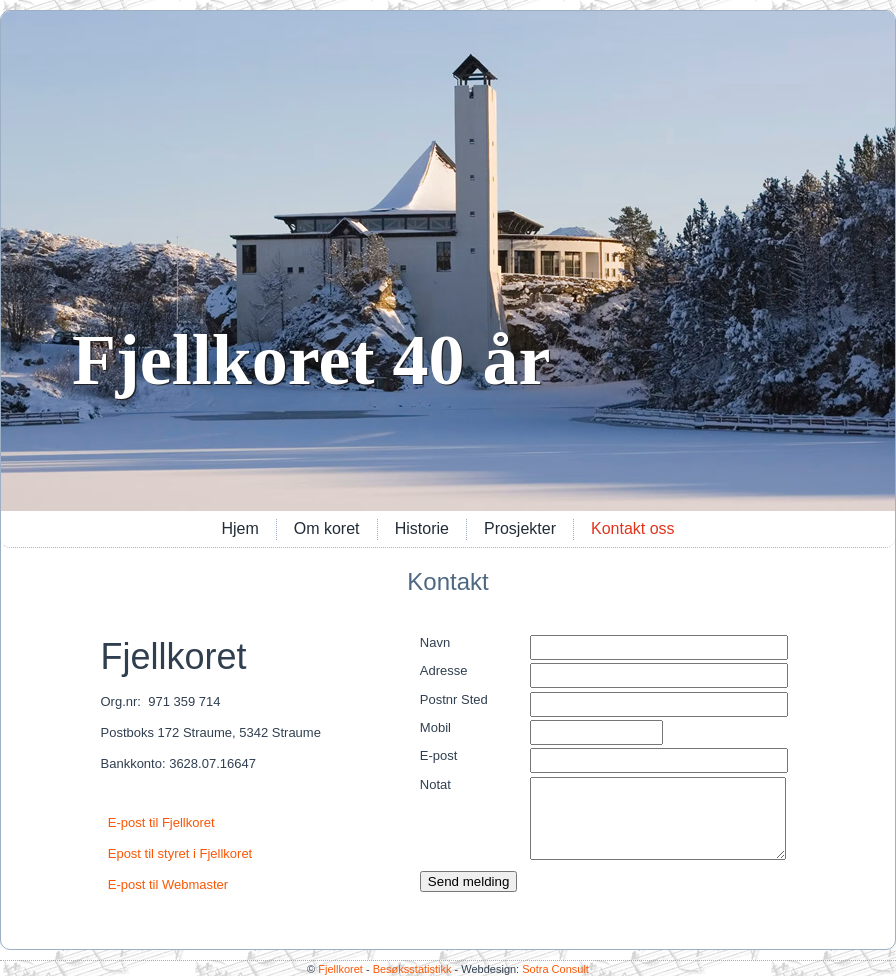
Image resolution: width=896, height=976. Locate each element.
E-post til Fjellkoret (161, 822)
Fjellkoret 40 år (311, 360)
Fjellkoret (340, 969)
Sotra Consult (555, 969)
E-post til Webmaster (168, 884)
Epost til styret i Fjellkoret (180, 853)
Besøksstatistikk (412, 969)
